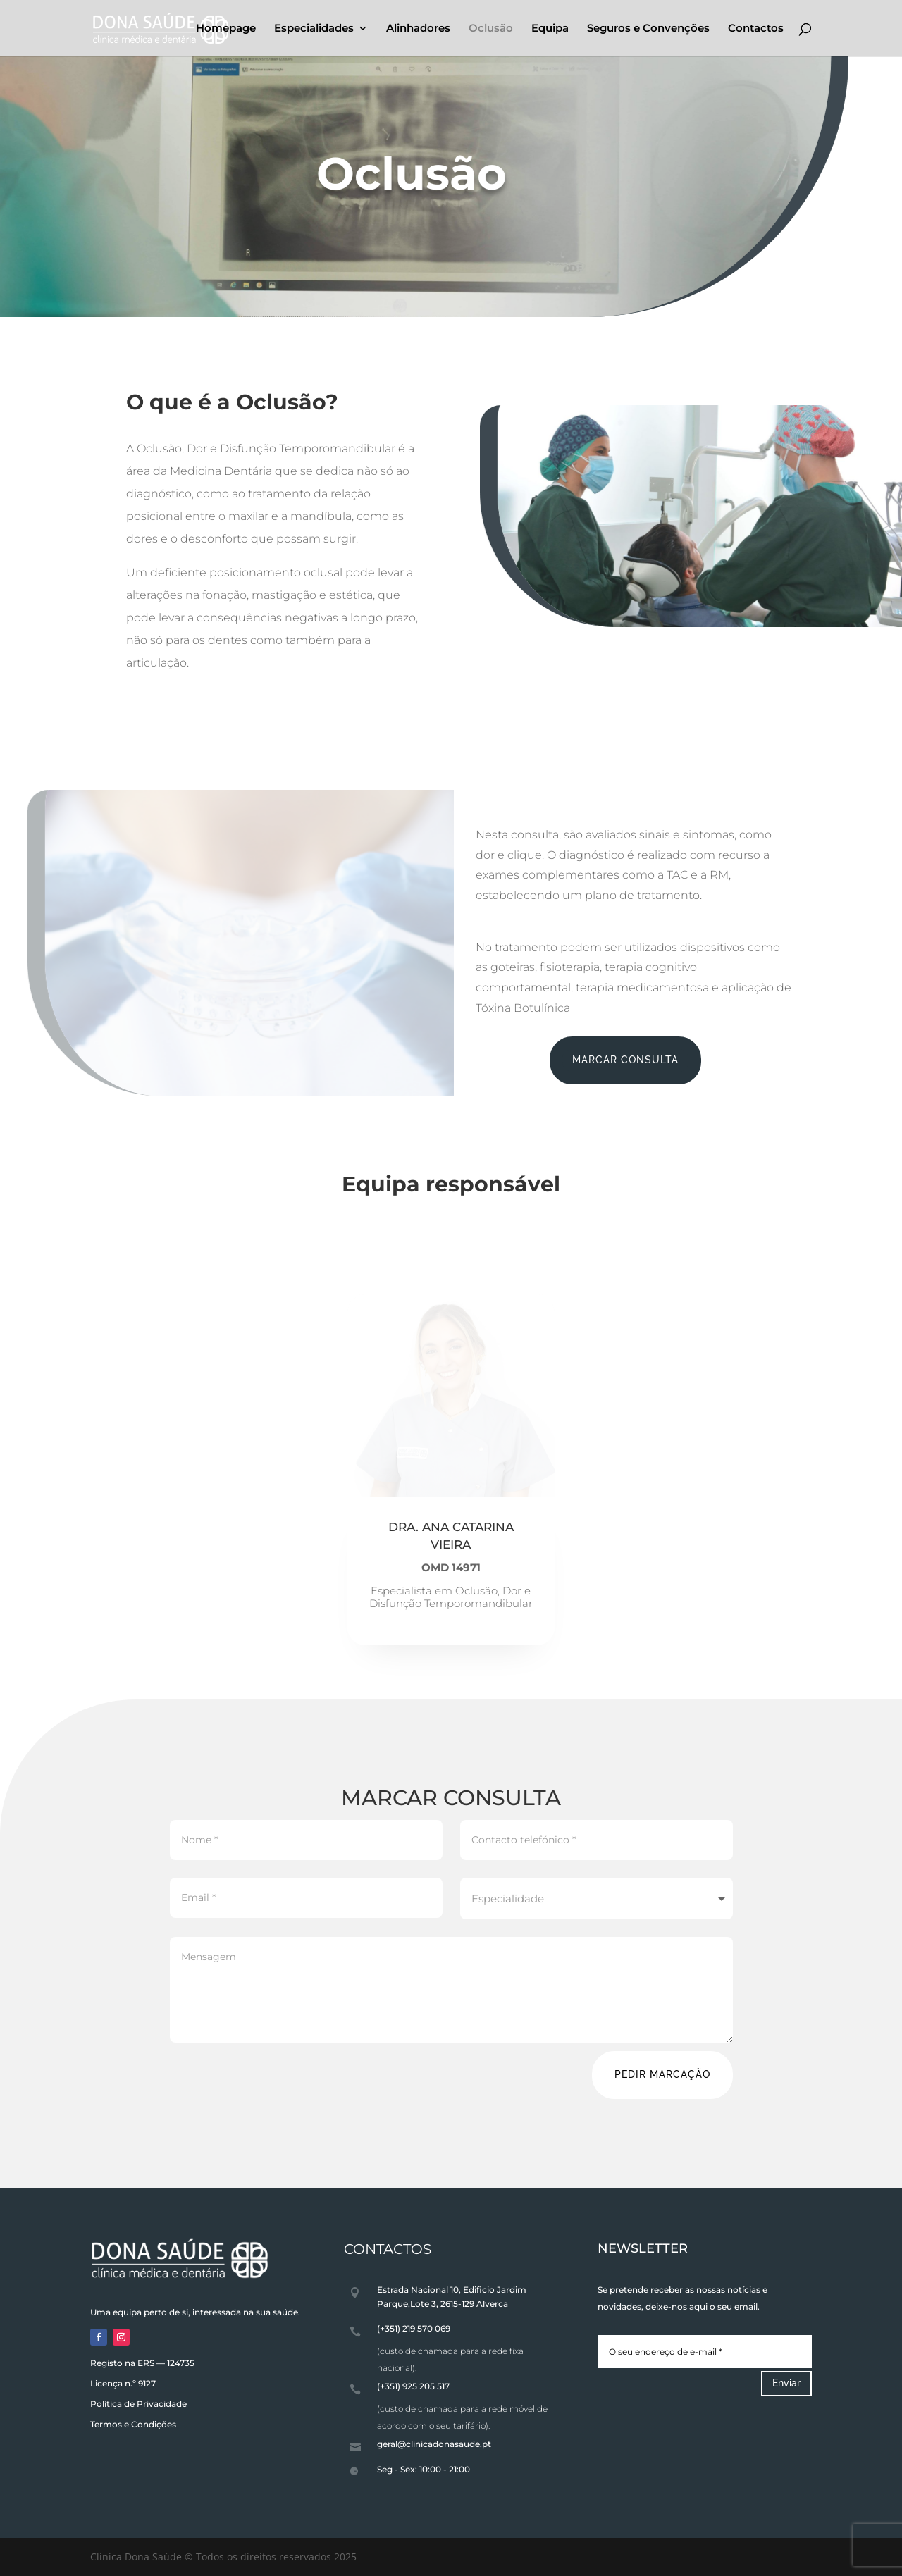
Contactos (756, 29)
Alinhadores (418, 29)
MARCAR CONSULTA (625, 1059)
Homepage (226, 29)
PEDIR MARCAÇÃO (662, 2074)
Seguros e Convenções (648, 29)
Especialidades (314, 29)
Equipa (550, 29)
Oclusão (491, 29)
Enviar (786, 2383)
